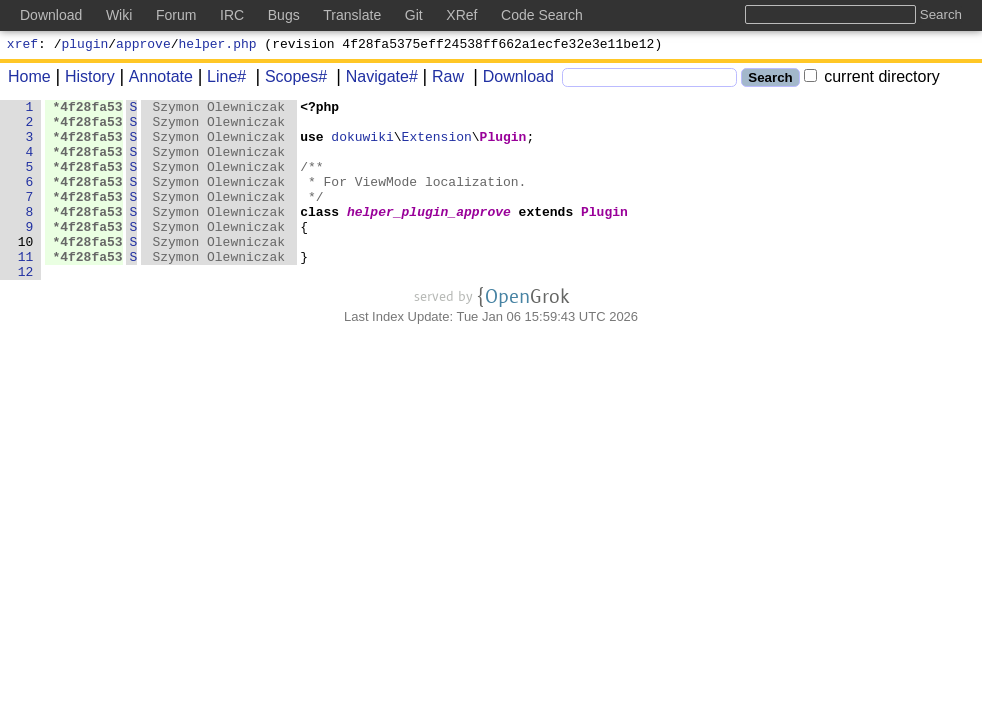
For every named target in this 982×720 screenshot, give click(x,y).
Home (29, 79)
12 (26, 307)
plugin (85, 46)
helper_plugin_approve (430, 235)
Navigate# (375, 79)
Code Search (542, 15)
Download (511, 79)
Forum (176, 15)
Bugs (284, 15)
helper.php (218, 46)
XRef (461, 15)
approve (143, 46)
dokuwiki (363, 145)
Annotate (154, 79)
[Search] (649, 80)
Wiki (119, 15)
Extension (437, 145)
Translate (352, 15)
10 (26, 271)
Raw (441, 79)
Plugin (503, 145)
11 (26, 289)
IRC (232, 15)
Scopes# (289, 79)
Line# (219, 79)
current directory (872, 79)
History (83, 79)
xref (22, 46)
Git (414, 15)
